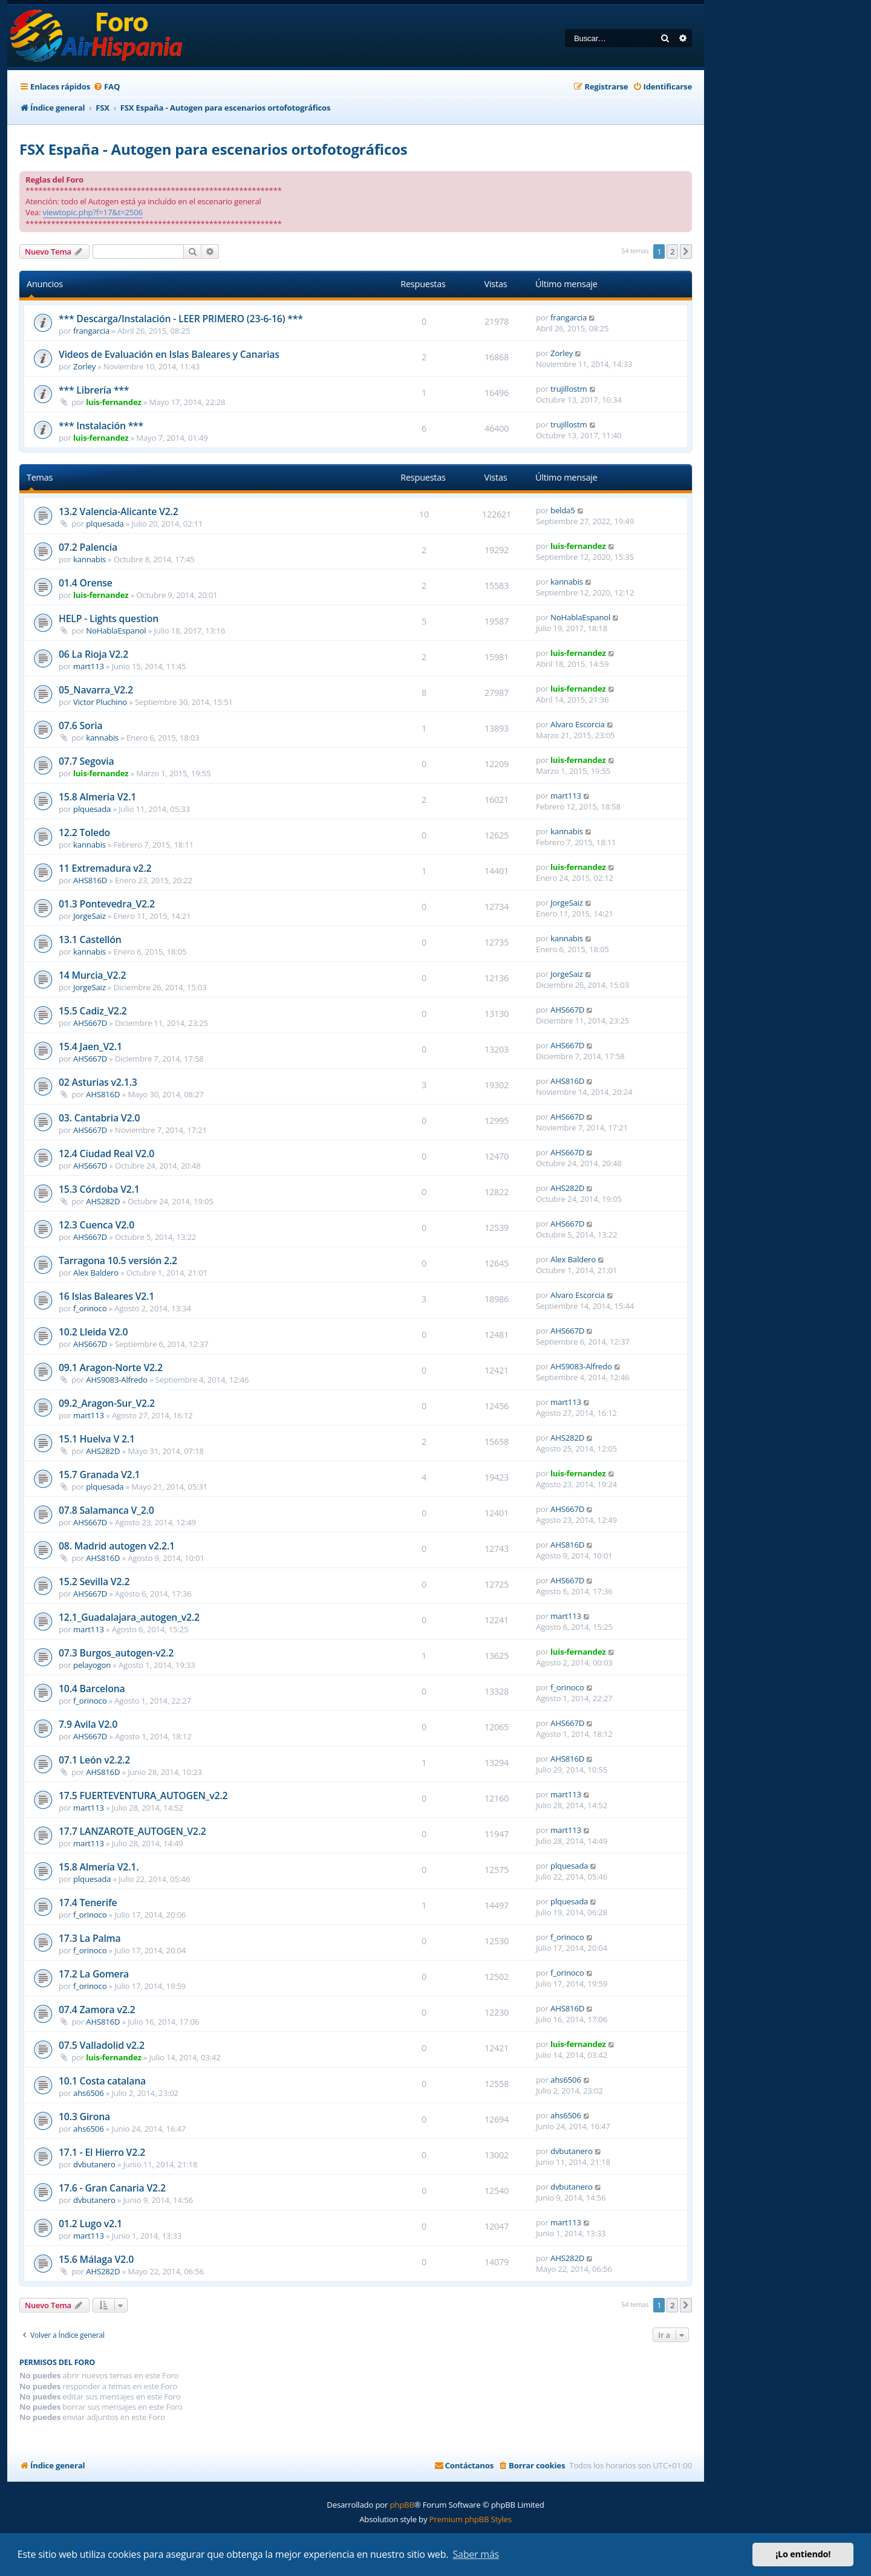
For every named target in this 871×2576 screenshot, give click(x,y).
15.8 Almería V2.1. (99, 1867)
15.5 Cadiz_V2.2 (93, 1010)
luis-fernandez (113, 402)
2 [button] (672, 251)
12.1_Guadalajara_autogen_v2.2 (129, 1617)
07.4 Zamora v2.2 (97, 2009)
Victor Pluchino (100, 701)
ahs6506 (88, 2093)
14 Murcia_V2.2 (92, 975)
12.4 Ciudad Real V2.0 (106, 1153)
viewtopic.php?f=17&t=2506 (93, 212)
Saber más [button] (475, 2554)
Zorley (84, 366)
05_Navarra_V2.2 (96, 689)
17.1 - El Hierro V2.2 (102, 2152)
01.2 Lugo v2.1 (90, 2223)
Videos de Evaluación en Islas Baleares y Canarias (169, 354)
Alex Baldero (96, 1272)
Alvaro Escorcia (577, 724)
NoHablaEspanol (116, 630)
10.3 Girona (84, 2116)
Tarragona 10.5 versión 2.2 (118, 1260)
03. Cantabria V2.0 (99, 1117)
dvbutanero (94, 2164)
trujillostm (568, 388)
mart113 (88, 666)
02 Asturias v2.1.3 (98, 1082)
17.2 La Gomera (94, 1974)
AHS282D (103, 1201)
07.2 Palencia (88, 547)
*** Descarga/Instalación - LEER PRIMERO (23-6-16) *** (181, 318)
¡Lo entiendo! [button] (802, 2554)
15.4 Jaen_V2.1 (90, 1046)
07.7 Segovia (86, 761)
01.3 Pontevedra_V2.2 (107, 903)
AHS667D (90, 1022)
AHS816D (90, 880)
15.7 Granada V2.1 (99, 1474)
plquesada (104, 523)
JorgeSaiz (89, 915)
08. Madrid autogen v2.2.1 (117, 1545)
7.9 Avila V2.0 (88, 1724)
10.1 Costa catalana (102, 2081)
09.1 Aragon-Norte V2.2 (111, 1367)
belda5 (562, 510)
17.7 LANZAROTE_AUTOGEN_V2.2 (132, 1831)
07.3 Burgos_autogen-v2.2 (116, 1652)
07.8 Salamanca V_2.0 (106, 1510)
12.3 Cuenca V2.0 (96, 1224)
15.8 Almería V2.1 (97, 796)
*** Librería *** (94, 390)
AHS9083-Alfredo (117, 1379)
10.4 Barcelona (92, 1688)
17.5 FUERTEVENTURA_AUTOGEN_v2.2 (143, 1795)
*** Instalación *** (101, 425)
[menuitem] (106, 87)
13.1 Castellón (90, 939)
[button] (686, 251)
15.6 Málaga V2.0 (96, 2259)
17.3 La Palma (90, 1938)
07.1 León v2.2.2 (94, 1760)
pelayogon (92, 1664)
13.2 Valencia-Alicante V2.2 (118, 511)
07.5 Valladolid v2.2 (102, 2045)
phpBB (402, 2504)
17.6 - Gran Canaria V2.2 (112, 2188)
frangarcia (91, 330)
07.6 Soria (80, 725)
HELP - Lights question (108, 618)
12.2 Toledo (84, 832)
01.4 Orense (86, 582)
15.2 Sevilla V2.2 (94, 1581)
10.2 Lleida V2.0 (93, 1331)
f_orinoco (89, 1308)
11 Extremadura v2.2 (105, 868)
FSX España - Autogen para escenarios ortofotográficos (213, 149)
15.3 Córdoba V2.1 (99, 1189)
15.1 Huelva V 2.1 (97, 1438)
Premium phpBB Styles (470, 2519)
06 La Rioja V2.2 (93, 654)
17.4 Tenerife (88, 1902)
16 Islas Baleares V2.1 (106, 1296)
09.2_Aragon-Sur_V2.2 (107, 1403)
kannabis (89, 559)
